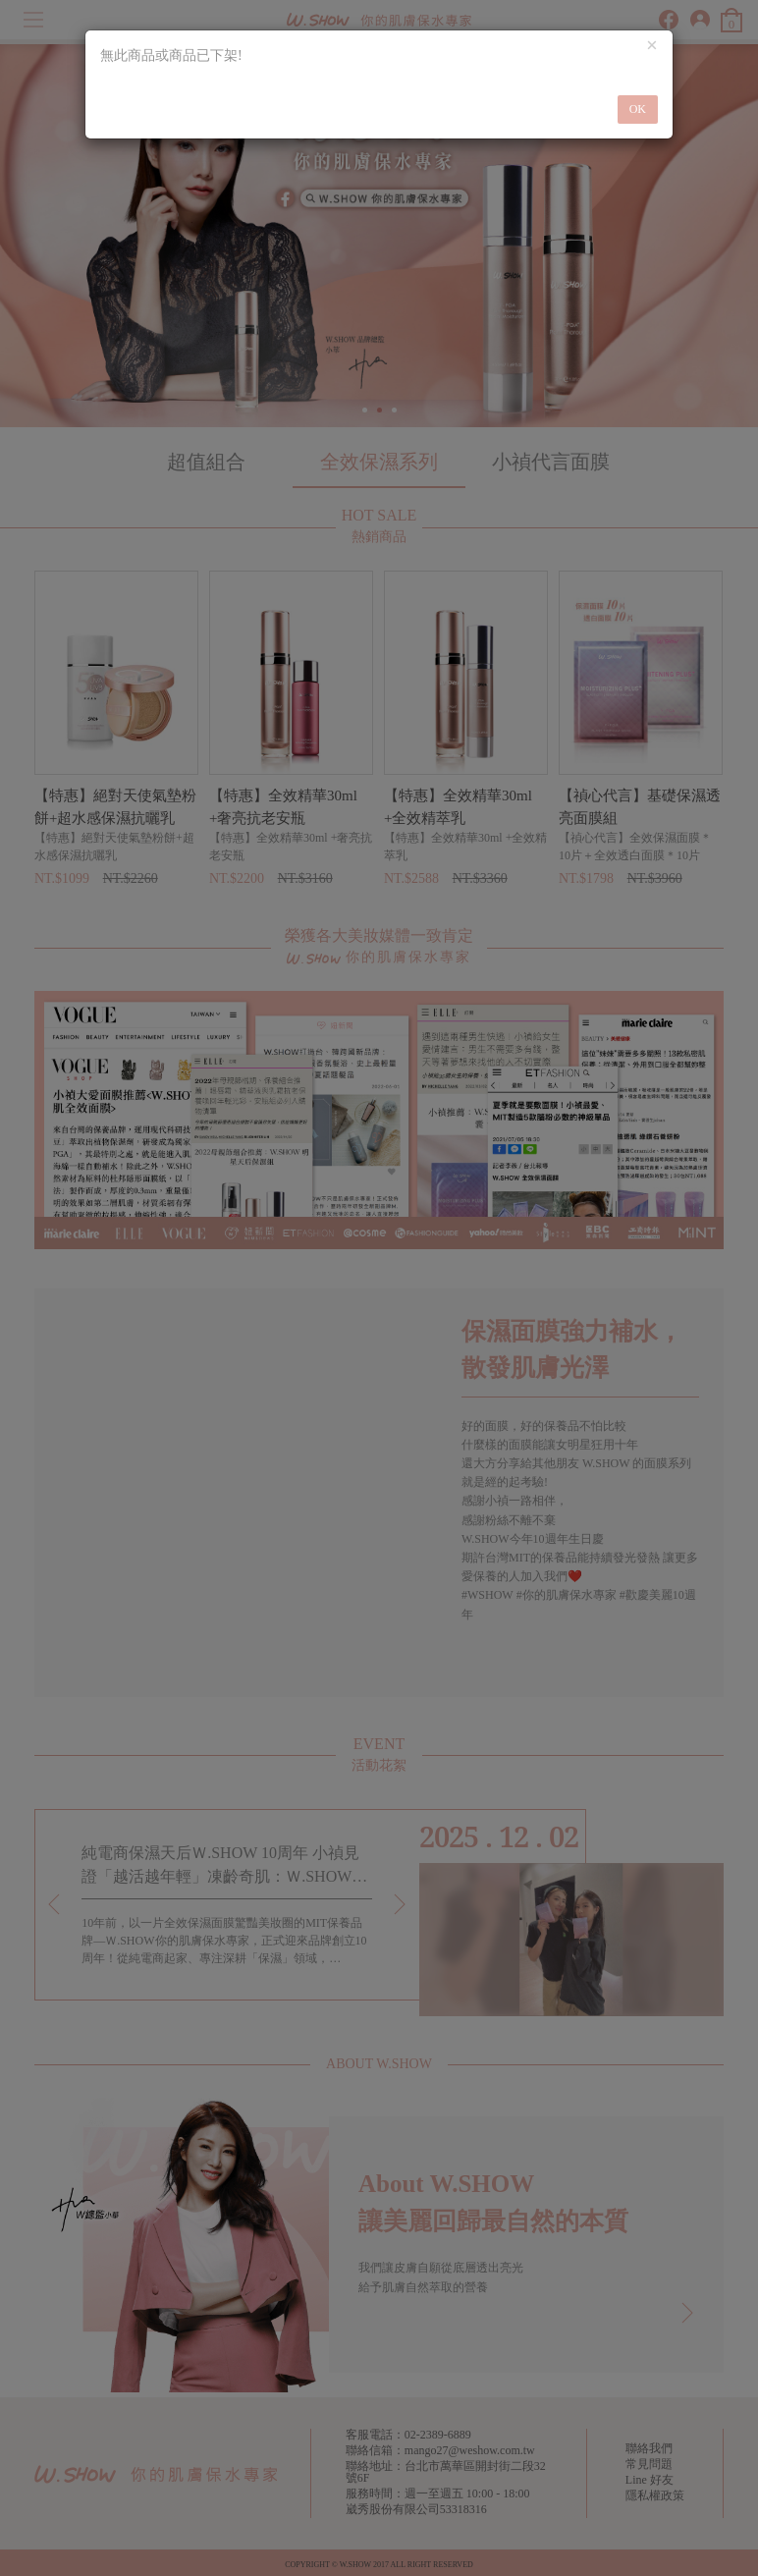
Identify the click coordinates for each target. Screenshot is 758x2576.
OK (637, 109)
